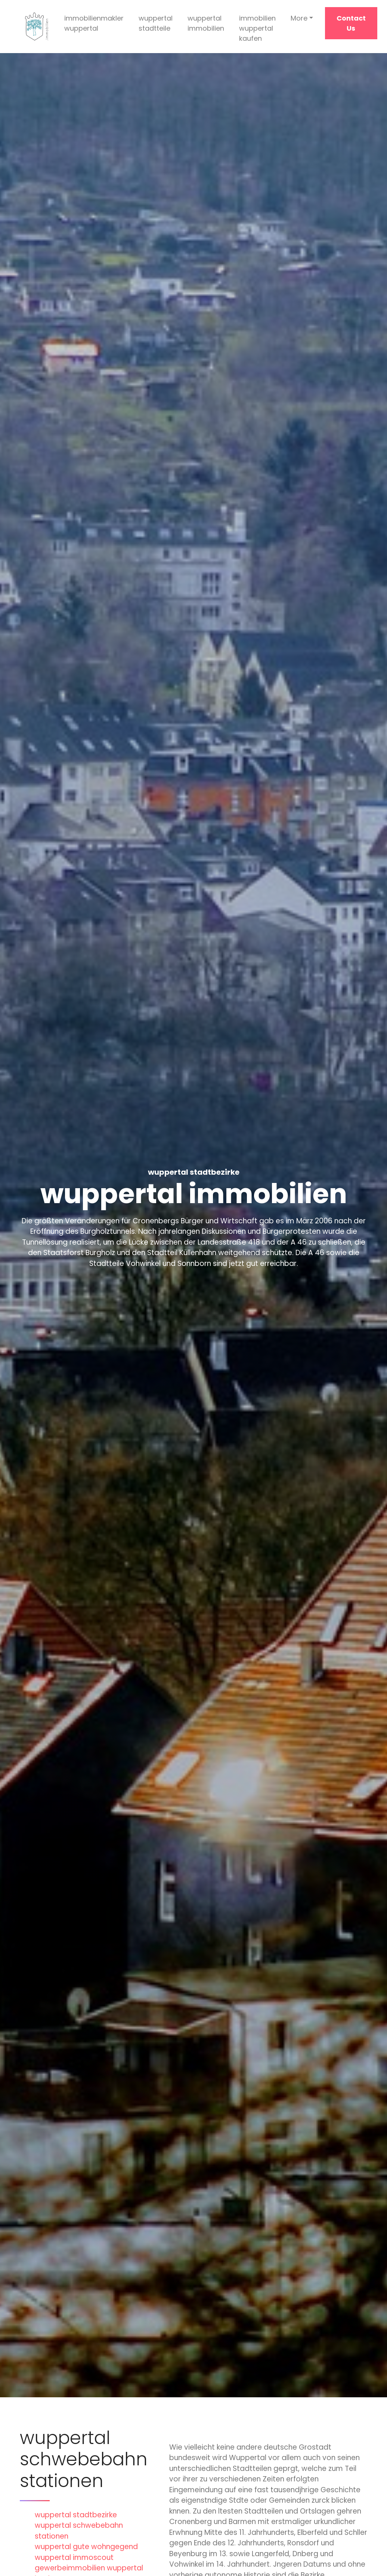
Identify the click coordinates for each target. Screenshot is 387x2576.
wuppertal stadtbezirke (76, 2515)
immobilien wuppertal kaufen (257, 28)
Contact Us (351, 23)
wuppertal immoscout (74, 2557)
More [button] (299, 18)
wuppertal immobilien (206, 23)
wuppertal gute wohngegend (86, 2547)
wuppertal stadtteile (156, 23)
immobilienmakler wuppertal (94, 23)
